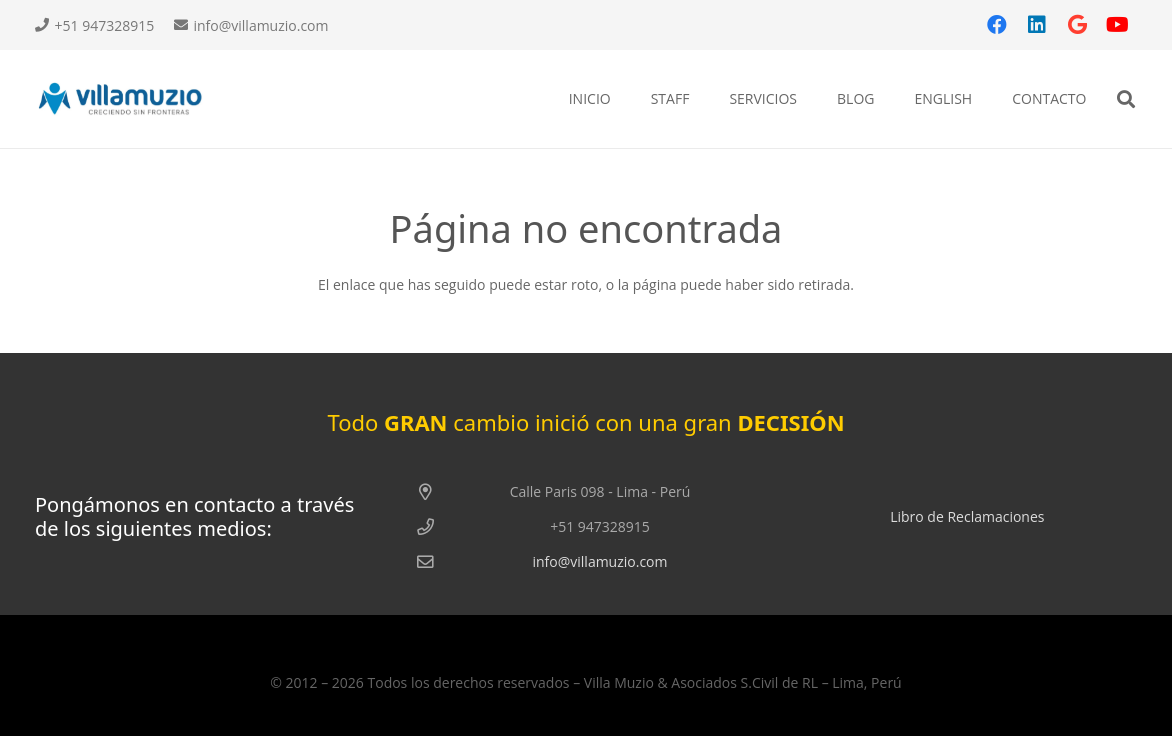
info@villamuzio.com (599, 561)
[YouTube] (1117, 25)
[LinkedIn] (1037, 25)
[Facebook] (997, 25)
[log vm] (131, 100)
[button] (1126, 100)
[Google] (1077, 25)
